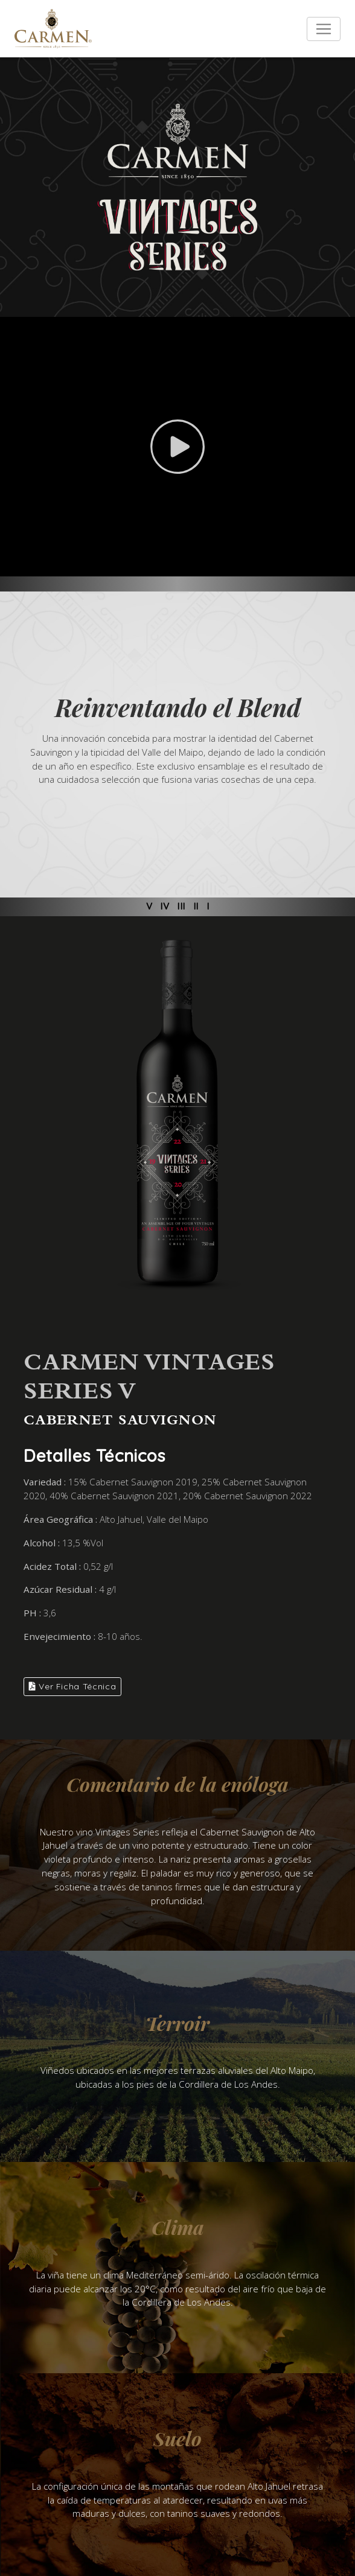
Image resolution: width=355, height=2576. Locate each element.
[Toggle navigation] (324, 29)
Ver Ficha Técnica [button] (72, 1686)
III (181, 906)
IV (164, 906)
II (196, 906)
